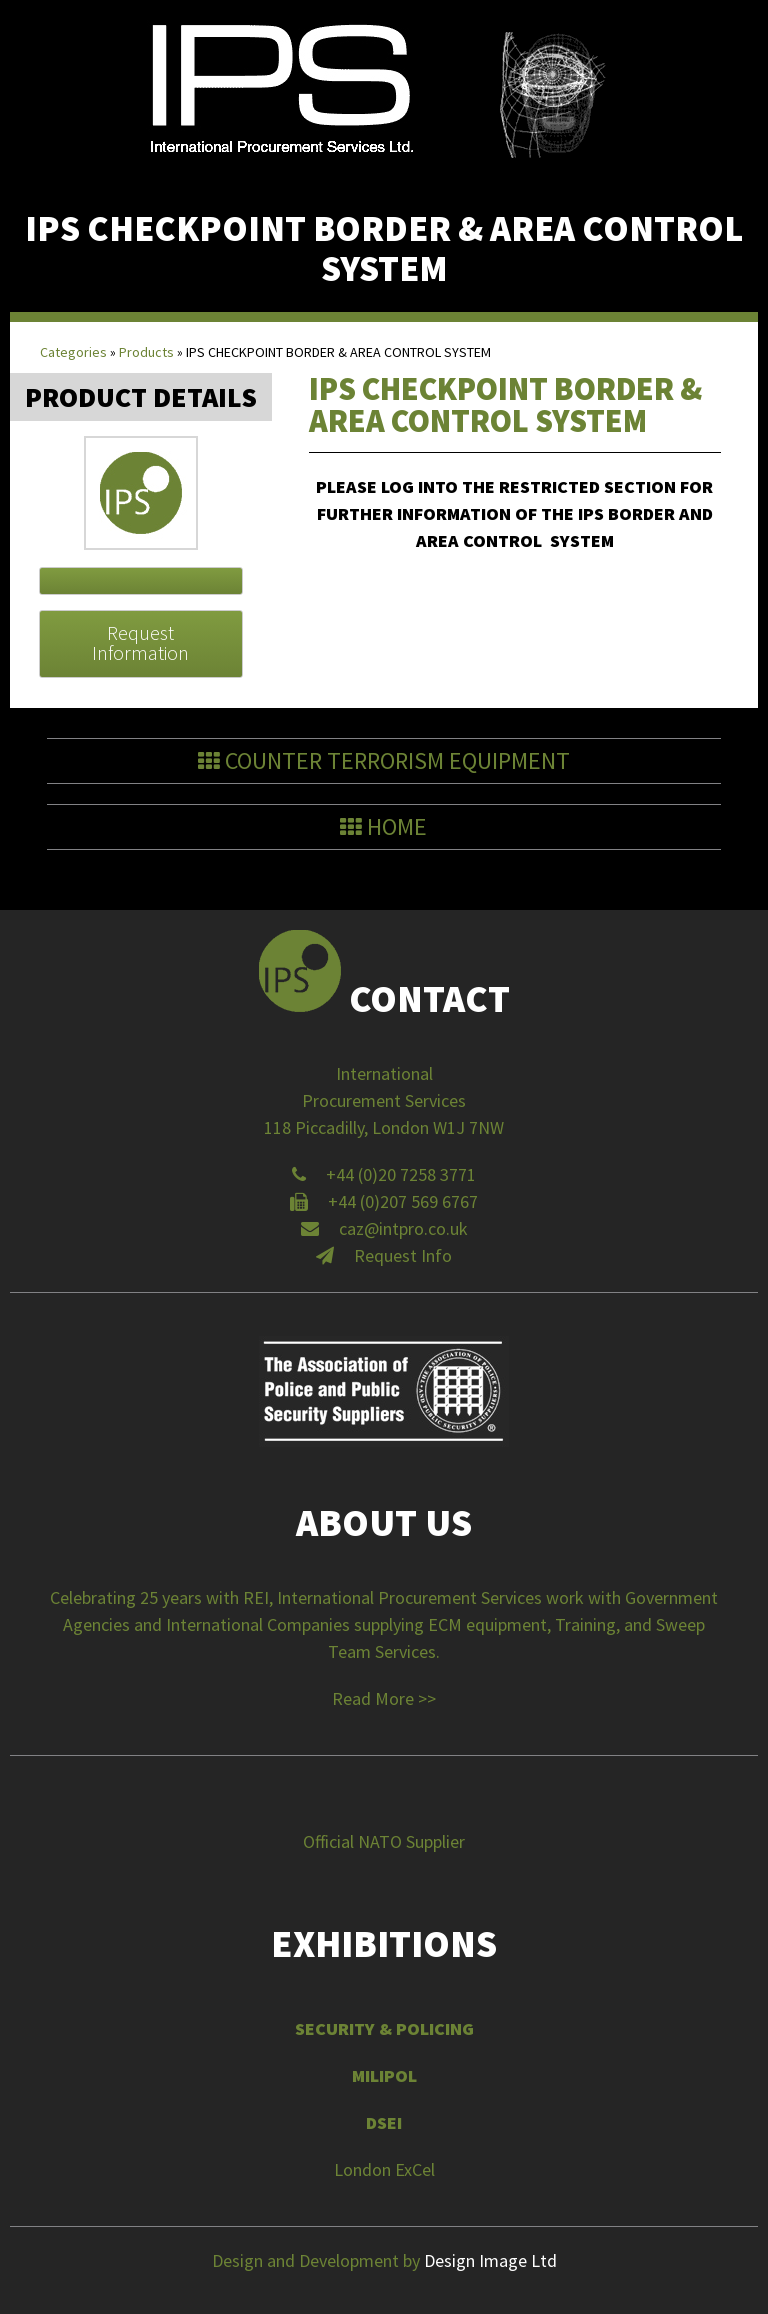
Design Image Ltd (490, 2260)
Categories (73, 352)
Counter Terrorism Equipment (397, 760)
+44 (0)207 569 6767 (403, 1201)
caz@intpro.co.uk (403, 1228)
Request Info (403, 1255)
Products (146, 352)
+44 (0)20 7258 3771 (401, 1174)
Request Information (140, 642)
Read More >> (384, 1698)
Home (383, 826)
